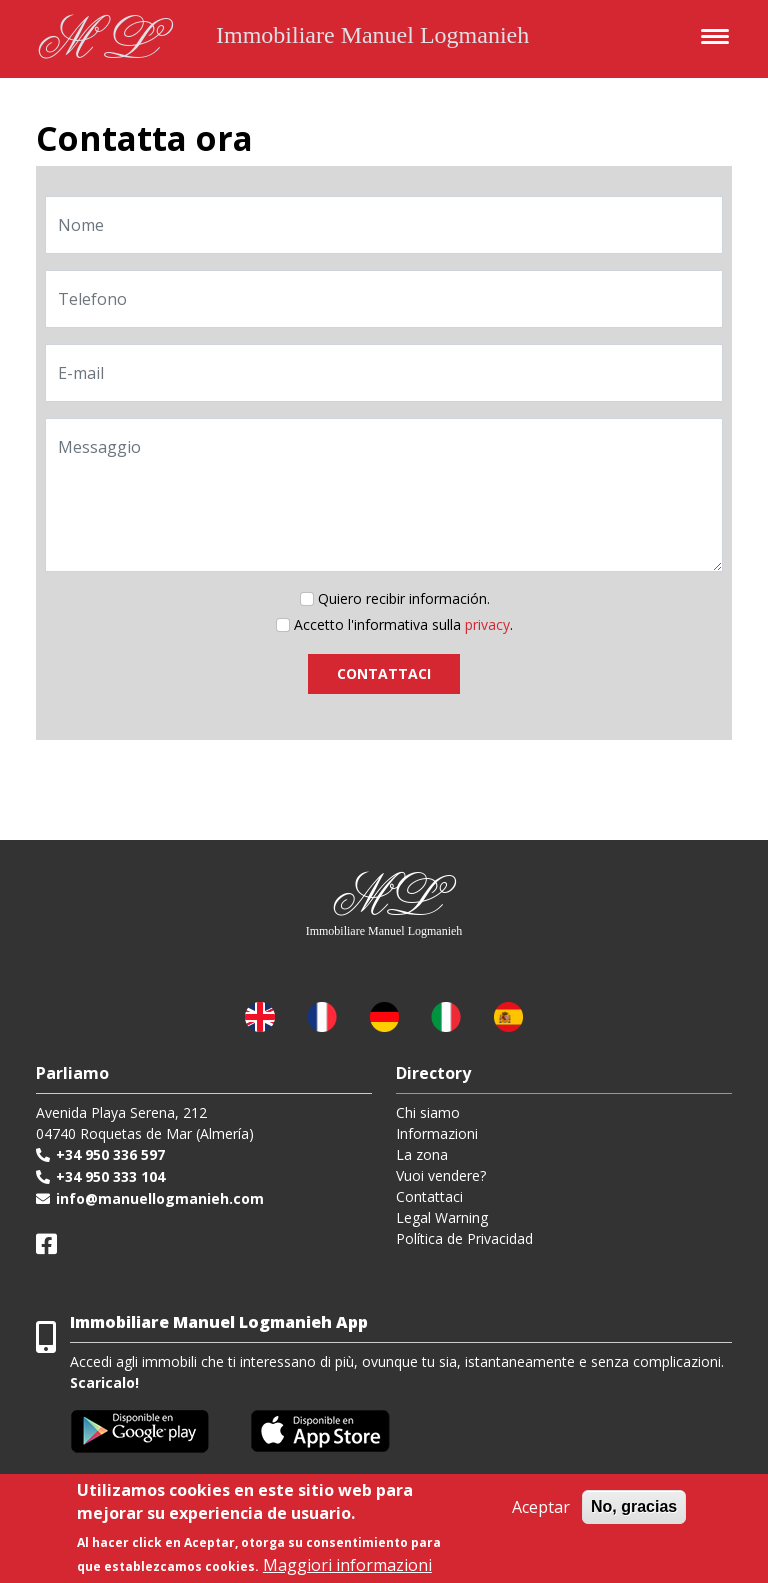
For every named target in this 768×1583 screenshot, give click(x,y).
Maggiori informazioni (347, 1565)
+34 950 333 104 (110, 1176)
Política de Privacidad (464, 1238)
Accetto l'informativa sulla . (403, 624)
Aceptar (541, 1507)
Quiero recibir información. (404, 598)
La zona (422, 1154)
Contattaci (429, 1196)
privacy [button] (487, 624)
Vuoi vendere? (441, 1175)
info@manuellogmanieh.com (160, 1198)
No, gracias (634, 1506)
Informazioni (437, 1133)
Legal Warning (442, 1217)
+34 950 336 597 (110, 1154)
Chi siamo (428, 1112)
